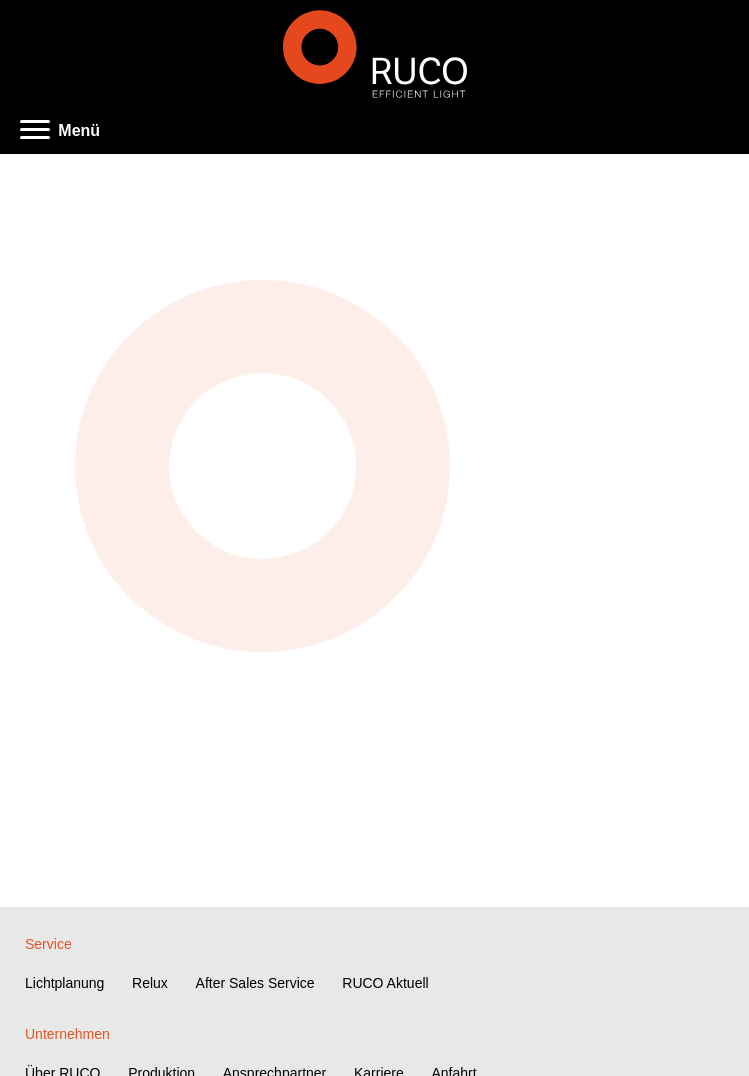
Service (48, 944)
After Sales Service (255, 983)
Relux (150, 983)
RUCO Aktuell (385, 983)
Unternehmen (67, 1034)
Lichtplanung (64, 983)
